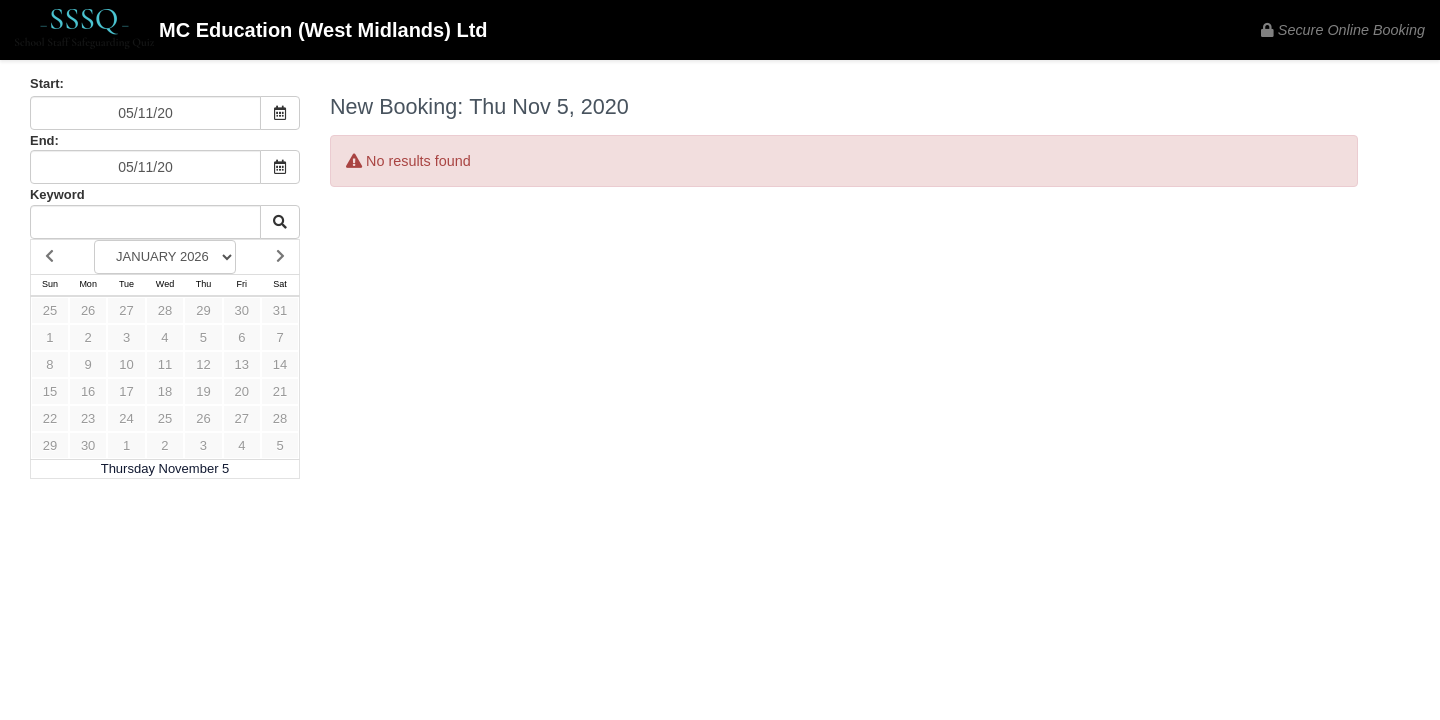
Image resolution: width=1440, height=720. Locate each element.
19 (203, 391)
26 (88, 310)
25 (50, 310)
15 (50, 391)
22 (50, 418)
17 (126, 391)
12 (203, 364)
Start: (47, 83)
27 (126, 310)
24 (126, 418)
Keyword (57, 194)
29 (203, 310)
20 (242, 391)
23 (88, 418)
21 (280, 391)
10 (126, 364)
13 (242, 364)
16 (88, 391)
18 (165, 391)
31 (280, 310)
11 (165, 364)
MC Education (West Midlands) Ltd (251, 31)
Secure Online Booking (1343, 30)
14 (280, 364)
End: (44, 140)
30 (242, 310)
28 (165, 310)
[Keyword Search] (145, 222)
